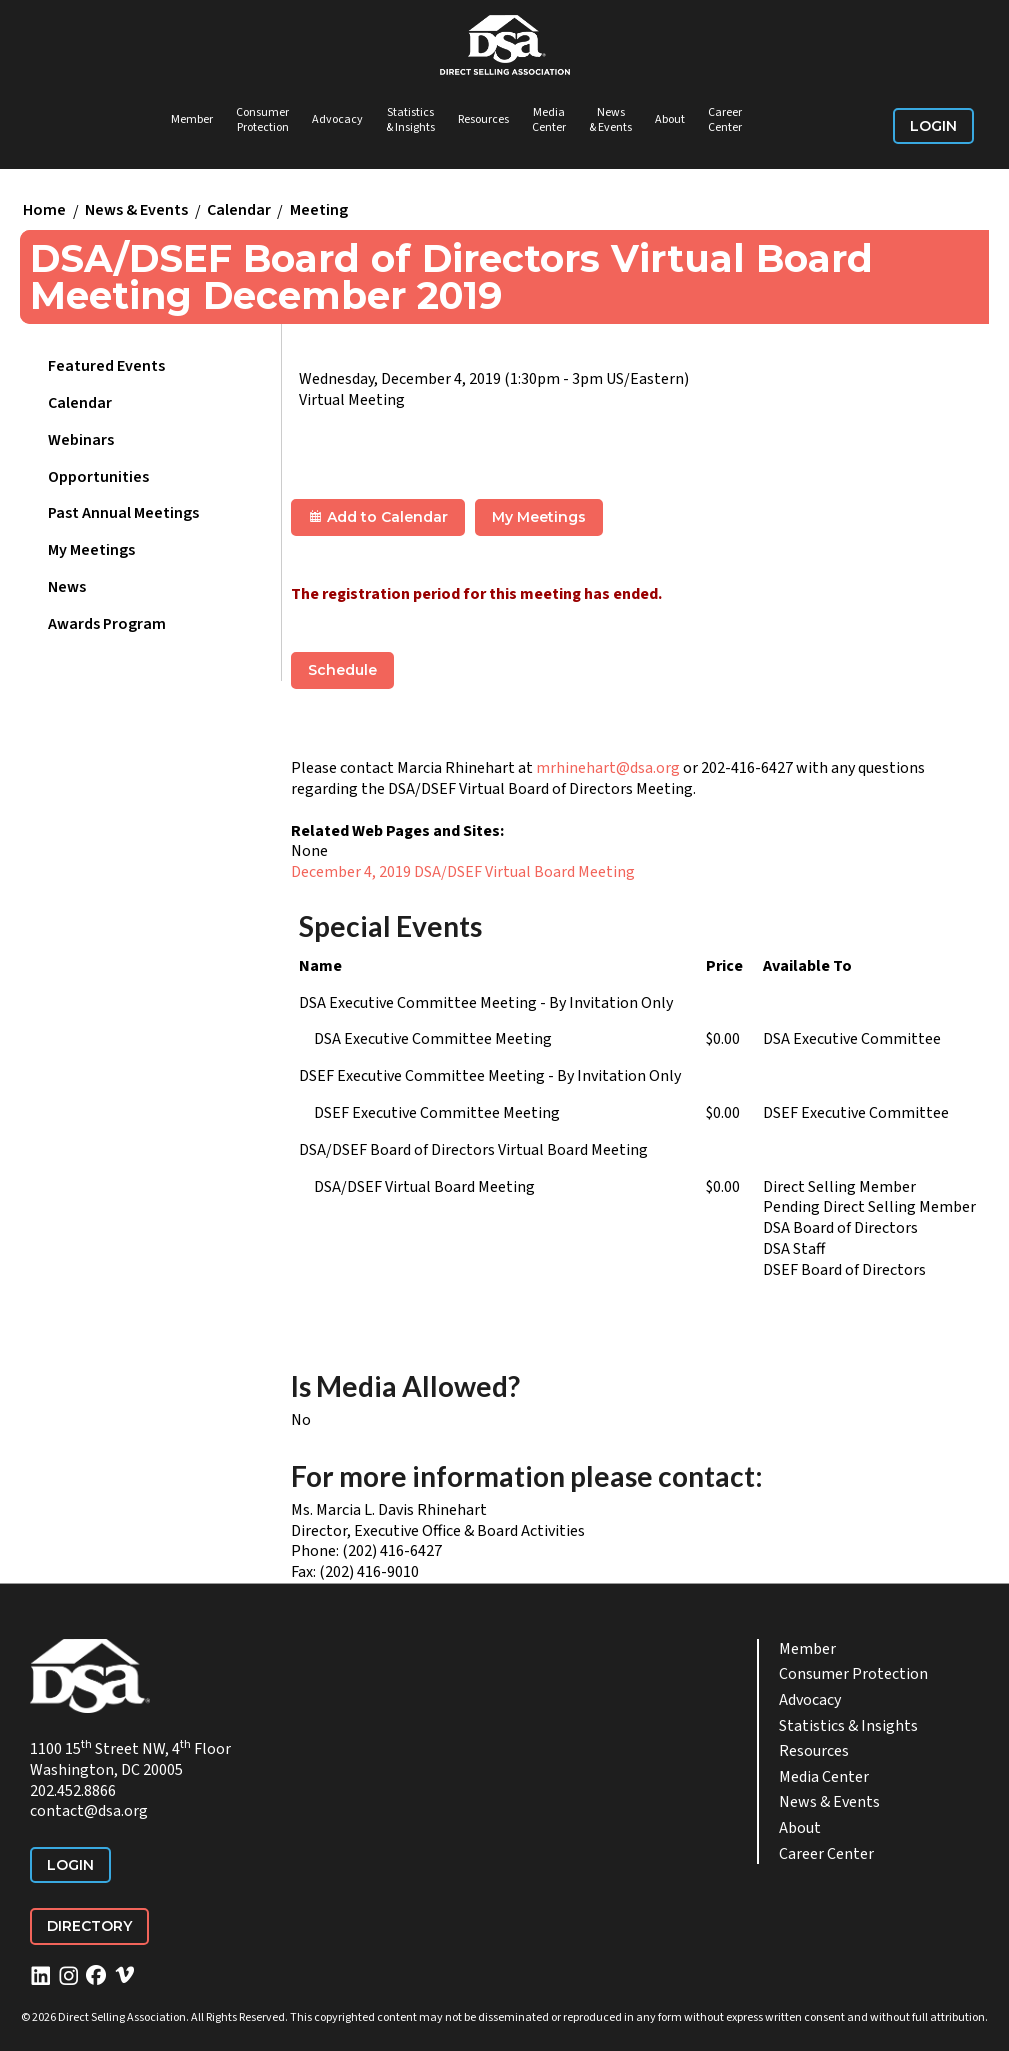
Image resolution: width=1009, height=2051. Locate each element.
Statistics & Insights (410, 120)
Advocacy (337, 119)
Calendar (239, 211)
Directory (89, 1926)
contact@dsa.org (89, 1811)
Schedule (342, 670)
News (67, 587)
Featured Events (106, 366)
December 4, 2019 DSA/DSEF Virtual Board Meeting (463, 872)
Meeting (319, 211)
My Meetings (91, 550)
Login (933, 126)
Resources (483, 119)
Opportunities (98, 477)
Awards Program (107, 624)
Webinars (81, 440)
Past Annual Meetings (123, 513)
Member (192, 119)
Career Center (725, 120)
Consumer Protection (262, 120)
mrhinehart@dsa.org (608, 768)
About (670, 119)
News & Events (610, 120)
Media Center (549, 120)
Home (44, 211)
